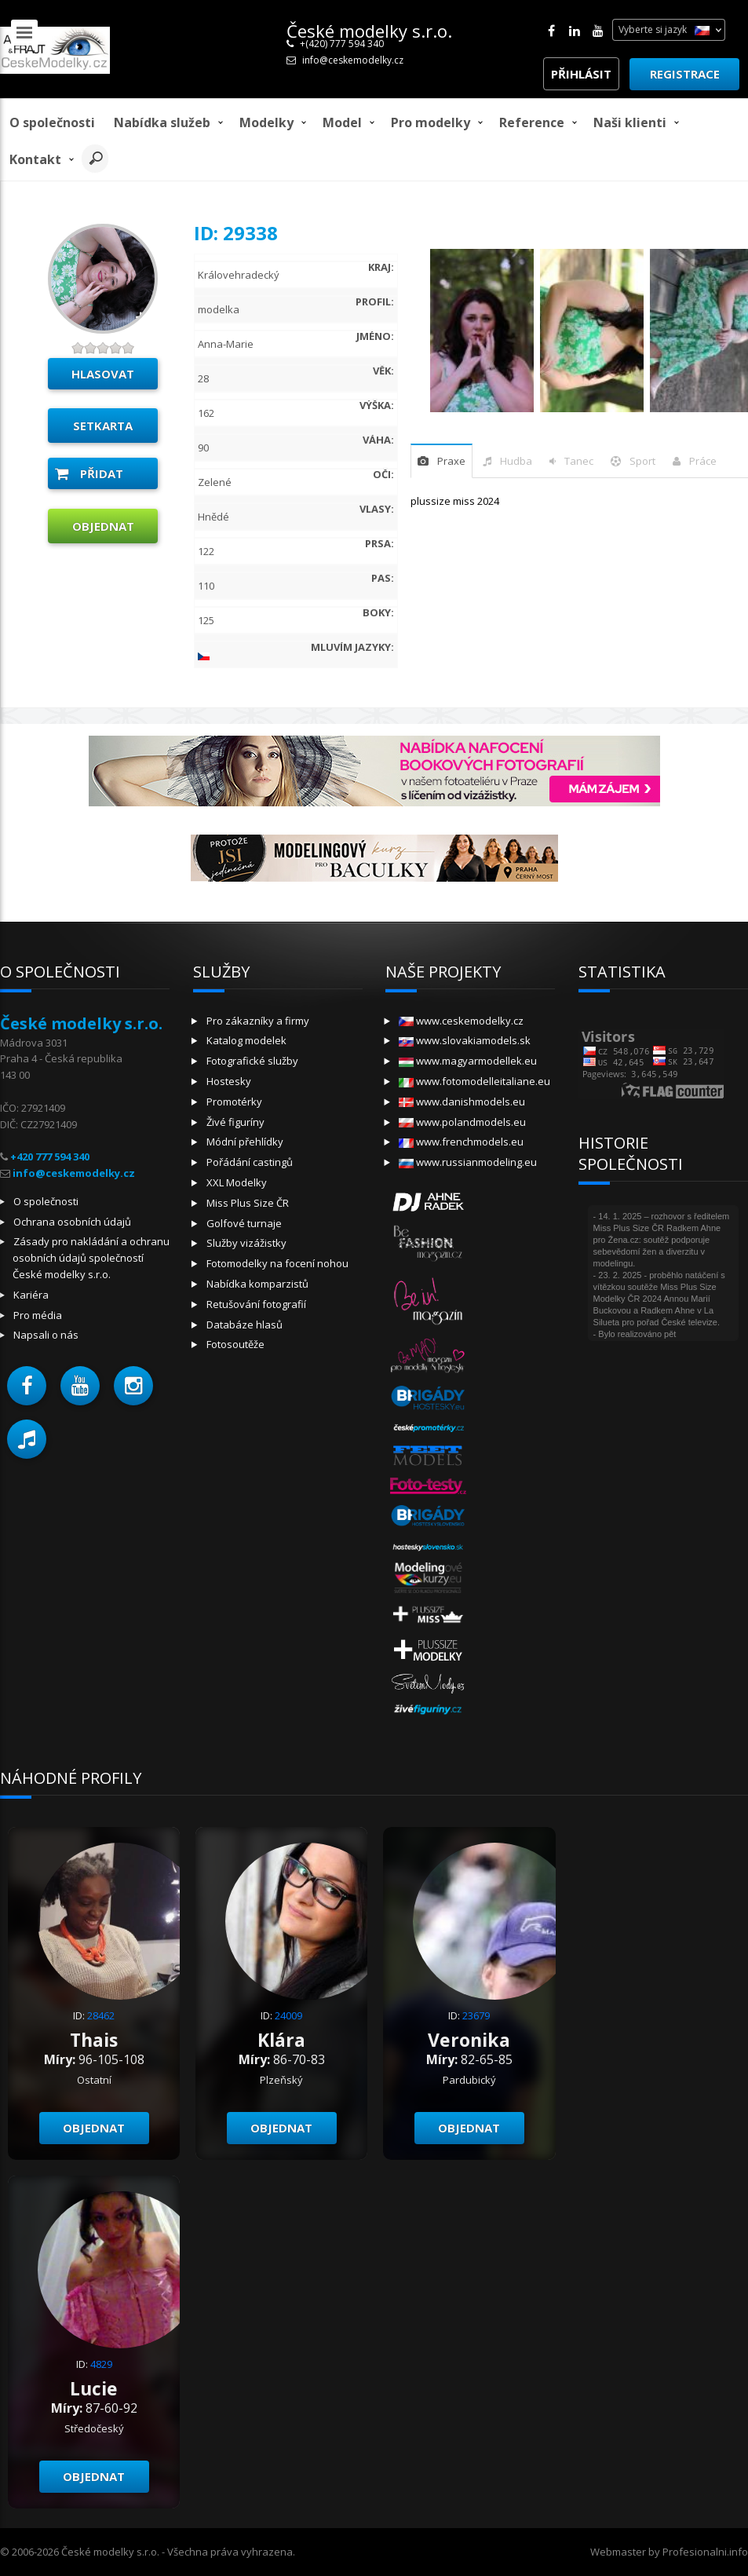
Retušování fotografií (256, 1304)
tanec (578, 461)
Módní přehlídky (244, 1142)
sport (642, 461)
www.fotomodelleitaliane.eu (474, 1081)
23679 (476, 2015)
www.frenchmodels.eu (461, 1142)
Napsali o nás (45, 1335)
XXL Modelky (236, 1182)
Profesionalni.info (705, 2552)
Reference (531, 122)
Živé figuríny (235, 1122)
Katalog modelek (246, 1040)
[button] (26, 1385)
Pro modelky (430, 122)
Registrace (685, 74)
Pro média (37, 1315)
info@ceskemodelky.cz (352, 60)
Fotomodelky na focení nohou (277, 1263)
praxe (451, 461)
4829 (101, 2364)
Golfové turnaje (244, 1223)
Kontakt (35, 159)
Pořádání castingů (249, 1162)
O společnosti (52, 122)
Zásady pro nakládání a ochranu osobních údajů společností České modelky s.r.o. (91, 1257)
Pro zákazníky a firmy (257, 1021)
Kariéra (31, 1295)
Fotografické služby (252, 1061)
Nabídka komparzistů (257, 1284)
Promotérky (234, 1101)
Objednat (103, 526)
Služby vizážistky (246, 1243)
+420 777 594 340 (49, 1156)
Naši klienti (629, 122)
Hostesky (228, 1081)
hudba (516, 461)
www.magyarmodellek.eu (468, 1061)
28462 (101, 2015)
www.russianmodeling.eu (468, 1162)
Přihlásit (581, 74)
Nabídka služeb (162, 122)
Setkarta (103, 425)
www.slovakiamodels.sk (465, 1040)
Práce (703, 461)
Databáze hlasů (244, 1324)
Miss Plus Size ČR (247, 1203)
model (342, 122)
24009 (288, 2015)
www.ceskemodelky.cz (461, 1021)
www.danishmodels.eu (462, 1101)
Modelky (266, 122)
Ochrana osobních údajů (72, 1222)
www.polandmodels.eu (462, 1122)
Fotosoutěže (235, 1344)
